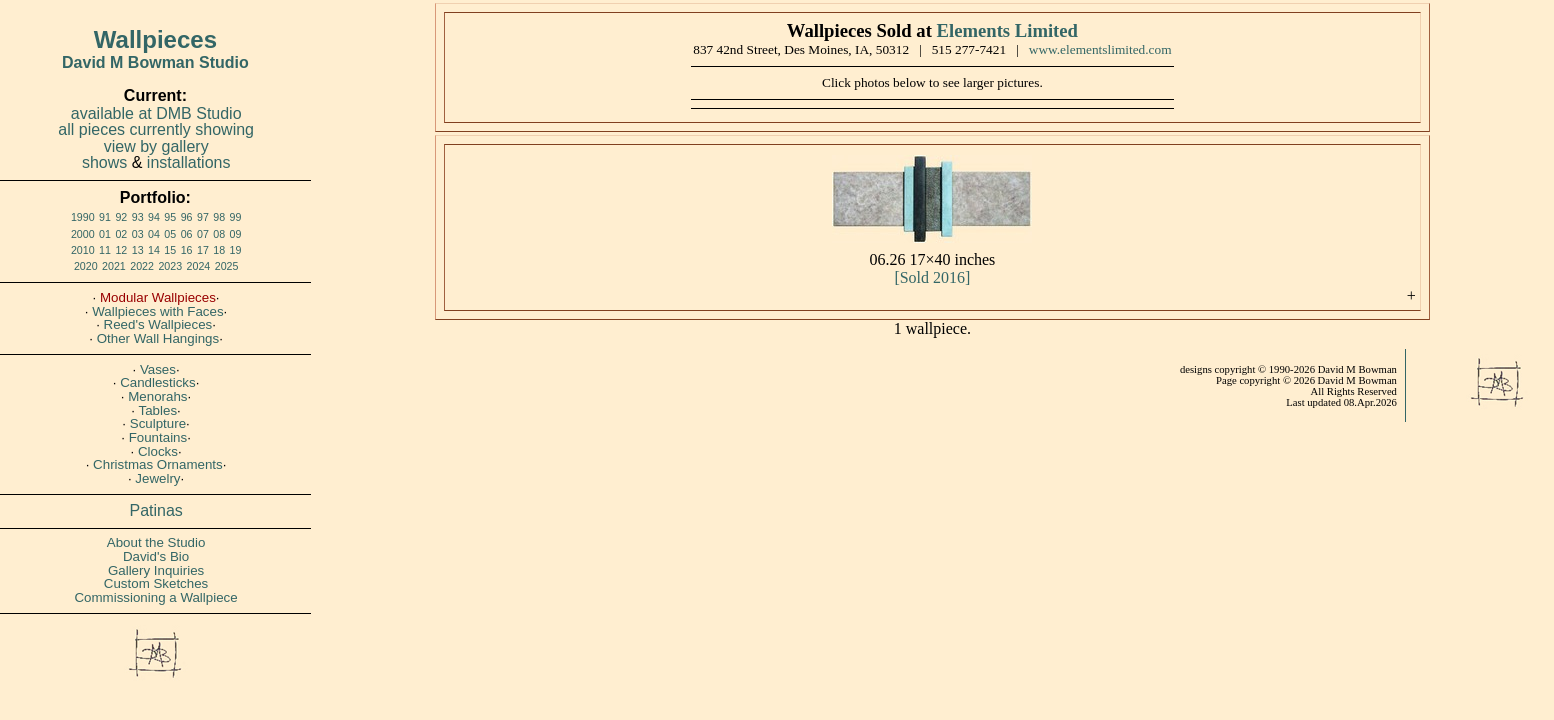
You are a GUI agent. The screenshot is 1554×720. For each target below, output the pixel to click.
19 (236, 250)
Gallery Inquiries (156, 570)
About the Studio (156, 542)
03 (138, 234)
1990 (83, 217)
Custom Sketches (156, 583)
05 (170, 234)
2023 (170, 266)
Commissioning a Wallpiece (155, 597)
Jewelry (157, 478)
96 (187, 217)
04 (154, 234)
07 (203, 234)
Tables (158, 410)
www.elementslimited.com (1100, 49)
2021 (114, 266)
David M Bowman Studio (155, 62)
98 (219, 217)
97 (203, 217)
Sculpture (158, 423)
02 (121, 234)
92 (121, 217)
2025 (227, 266)
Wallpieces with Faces (157, 311)
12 (121, 250)
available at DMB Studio (156, 113)
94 (154, 217)
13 (138, 250)
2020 (86, 266)
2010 (83, 250)
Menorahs (157, 396)
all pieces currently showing (156, 129)
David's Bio (156, 556)
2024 (199, 266)
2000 (83, 234)
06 (187, 234)
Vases (158, 369)
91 (105, 217)
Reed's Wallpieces (158, 324)
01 (105, 234)
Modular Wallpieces (158, 297)
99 (236, 217)
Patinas (156, 510)
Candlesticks (158, 382)
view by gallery (156, 146)
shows (104, 162)
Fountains (158, 437)
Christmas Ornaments (158, 464)
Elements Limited (1007, 30)
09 (236, 234)
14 (154, 250)
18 (219, 250)
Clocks (158, 451)
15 (170, 250)
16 (187, 250)
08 (219, 234)
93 (138, 217)
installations (189, 162)
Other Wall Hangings (158, 338)
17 (203, 250)
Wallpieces (155, 39)
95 (170, 217)
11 (105, 250)
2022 (142, 266)
